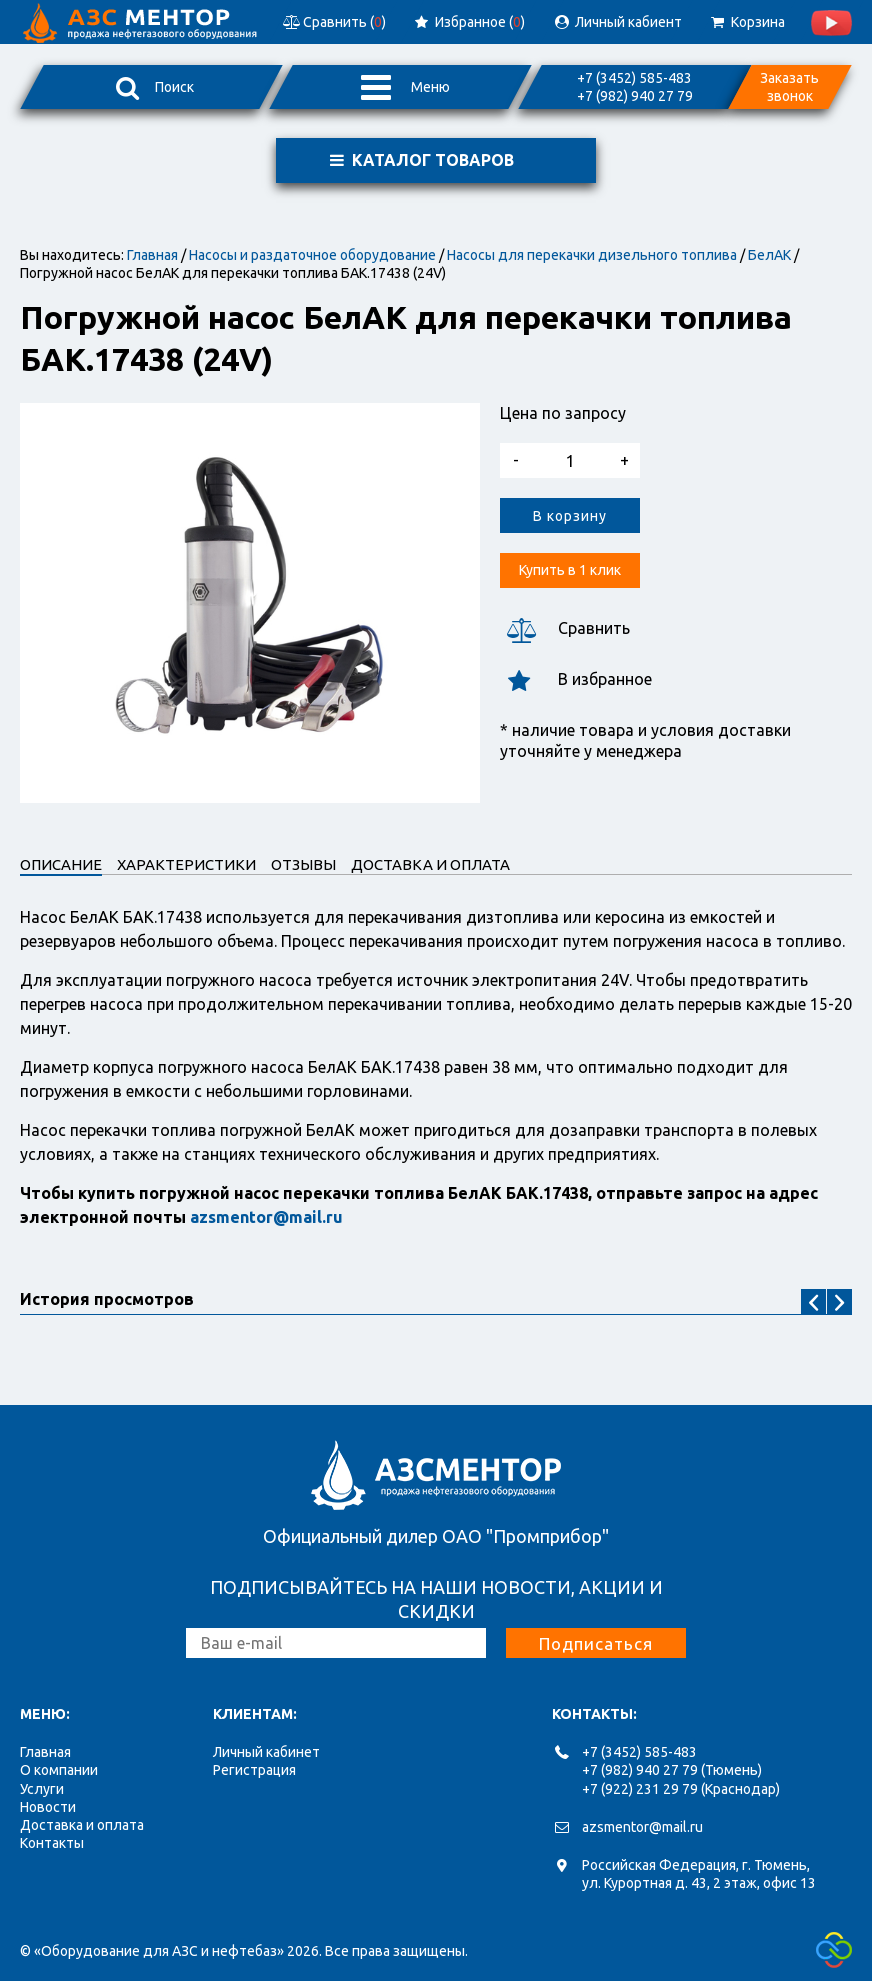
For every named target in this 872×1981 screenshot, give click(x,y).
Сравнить (565, 628)
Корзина (746, 22)
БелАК (769, 255)
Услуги (42, 1789)
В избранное (576, 679)
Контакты (52, 1843)
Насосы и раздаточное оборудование (312, 255)
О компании (59, 1770)
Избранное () (468, 22)
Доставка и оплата (82, 1825)
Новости (48, 1807)
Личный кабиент (617, 22)
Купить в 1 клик (570, 570)
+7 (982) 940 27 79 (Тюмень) (672, 1770)
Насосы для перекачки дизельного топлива (592, 255)
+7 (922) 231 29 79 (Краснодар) (681, 1789)
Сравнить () (333, 22)
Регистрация (254, 1770)
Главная (152, 255)
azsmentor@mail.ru (642, 1827)
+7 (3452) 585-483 (634, 78)
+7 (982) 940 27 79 (635, 96)
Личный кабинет (266, 1752)
